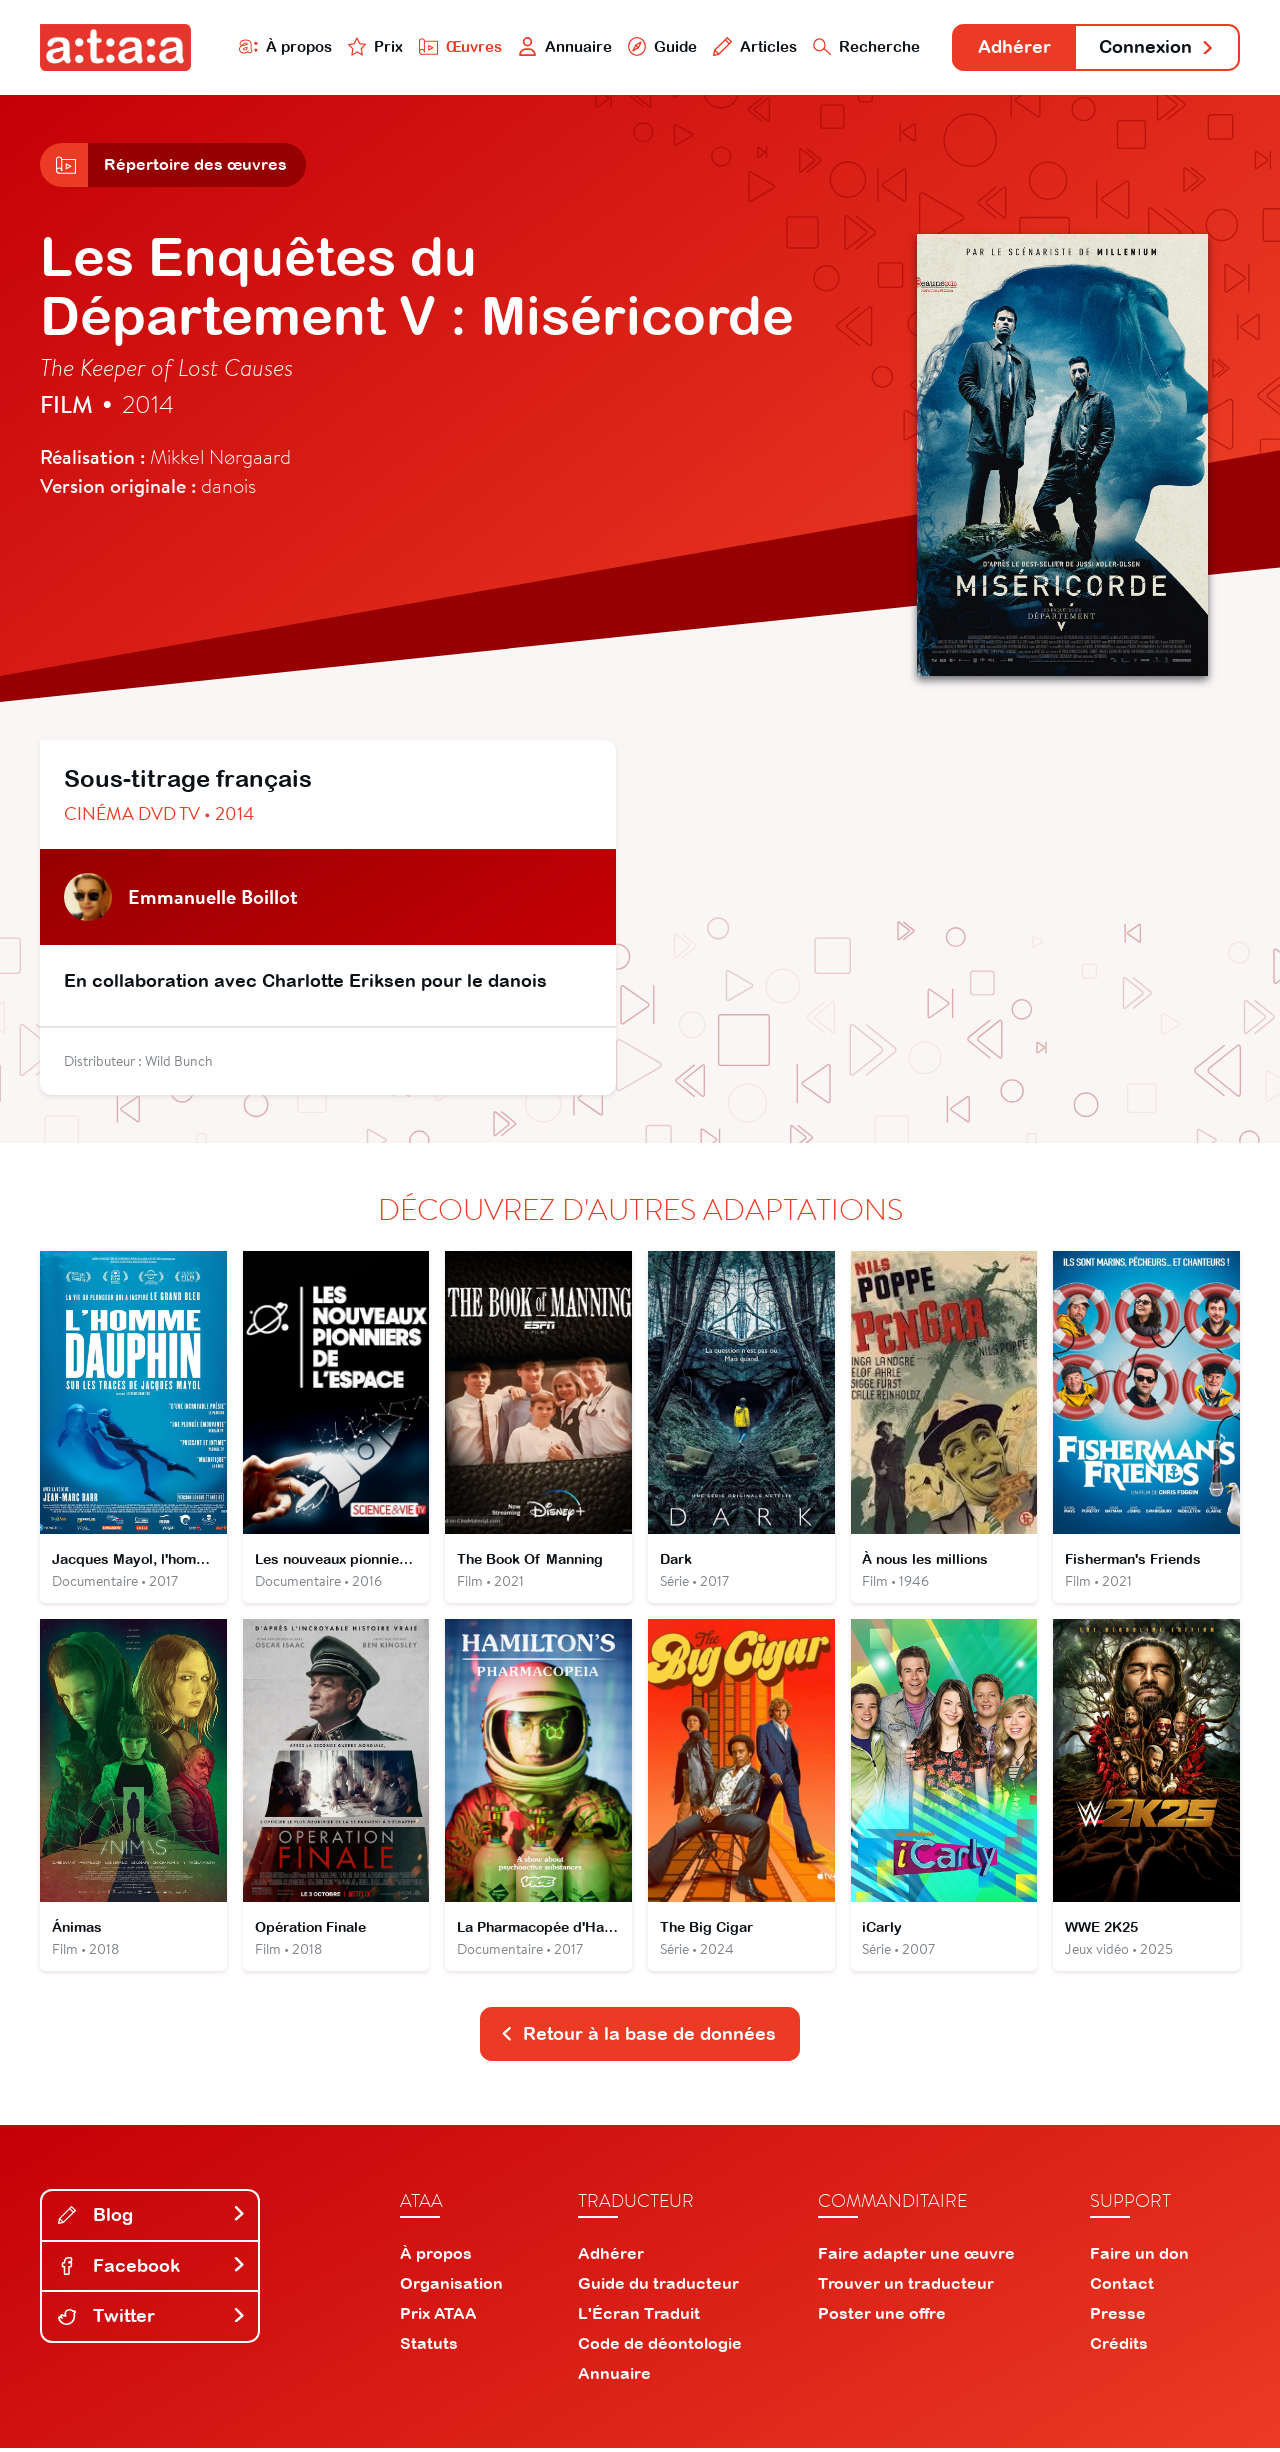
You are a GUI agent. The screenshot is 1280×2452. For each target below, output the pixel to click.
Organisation (451, 2287)
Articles (752, 46)
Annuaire (562, 46)
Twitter (152, 2319)
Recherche (864, 46)
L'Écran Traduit (639, 2317)
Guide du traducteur (658, 2287)
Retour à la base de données (638, 2037)
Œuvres (457, 46)
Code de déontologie (660, 2347)
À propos (281, 46)
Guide (659, 46)
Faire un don (1139, 2257)
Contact (1122, 2287)
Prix (372, 46)
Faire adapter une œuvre (916, 2257)
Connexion (1157, 47)
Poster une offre (882, 2317)
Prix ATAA (438, 2317)
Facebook (152, 2268)
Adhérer (1012, 47)
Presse (1118, 2317)
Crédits (1119, 2347)
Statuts (429, 2347)
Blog (152, 2218)
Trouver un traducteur (906, 2287)
